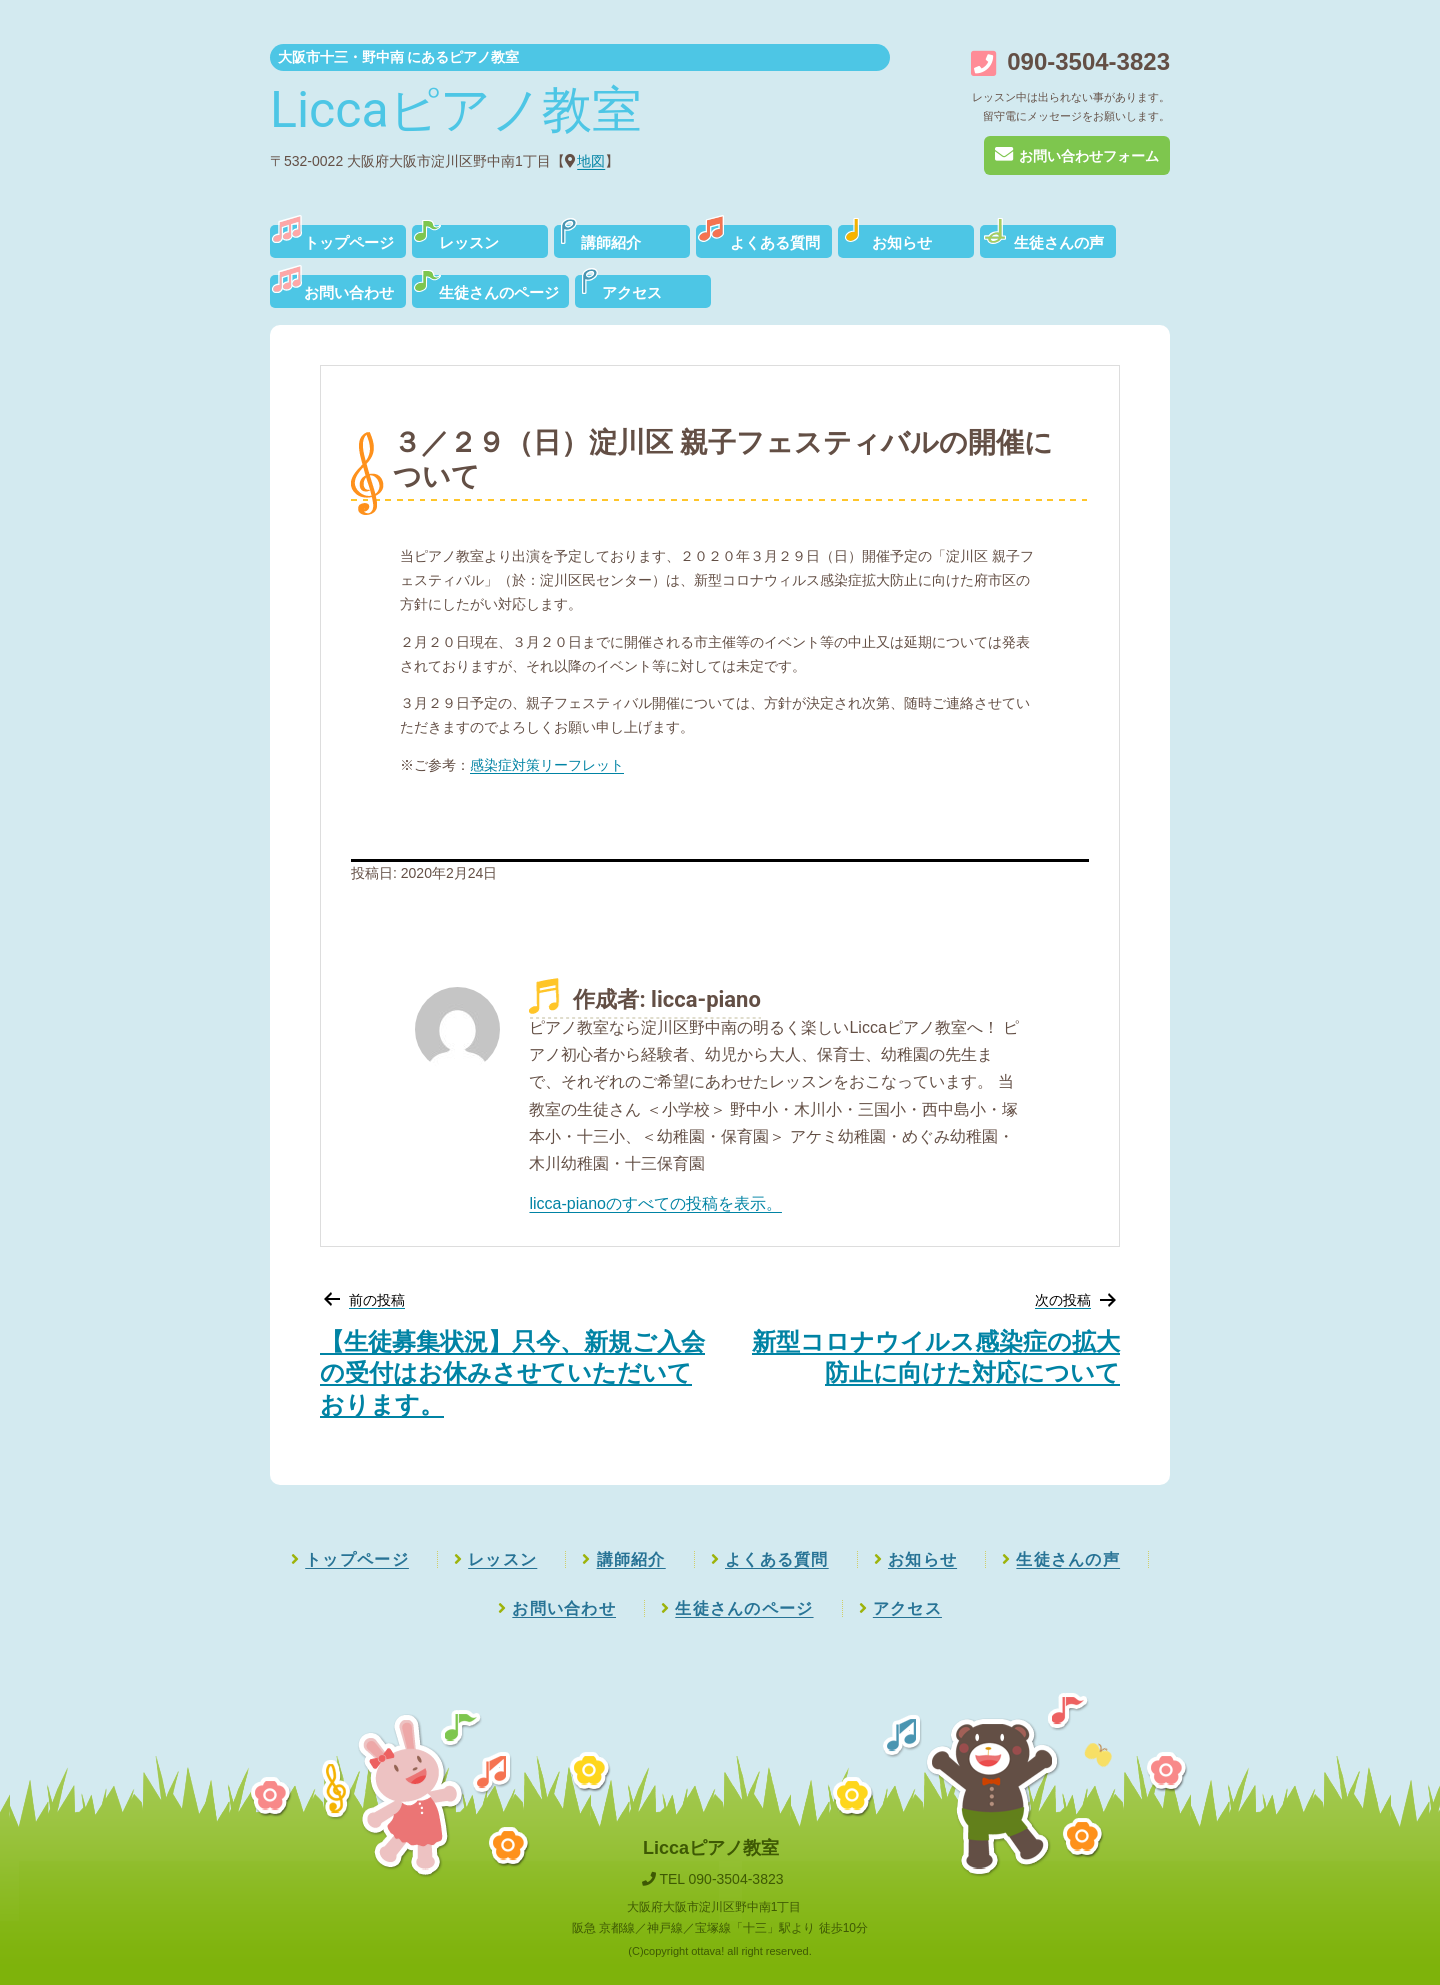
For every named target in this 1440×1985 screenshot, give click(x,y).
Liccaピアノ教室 (456, 110)
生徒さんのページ (499, 293)
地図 (591, 161)
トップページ (349, 243)
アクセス (632, 293)
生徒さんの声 (1059, 243)
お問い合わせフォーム (1076, 156)
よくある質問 (775, 243)
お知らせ (902, 243)
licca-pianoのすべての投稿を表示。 (655, 1203)
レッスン (469, 243)
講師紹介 (611, 243)
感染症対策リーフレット (547, 765)
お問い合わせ (349, 293)
